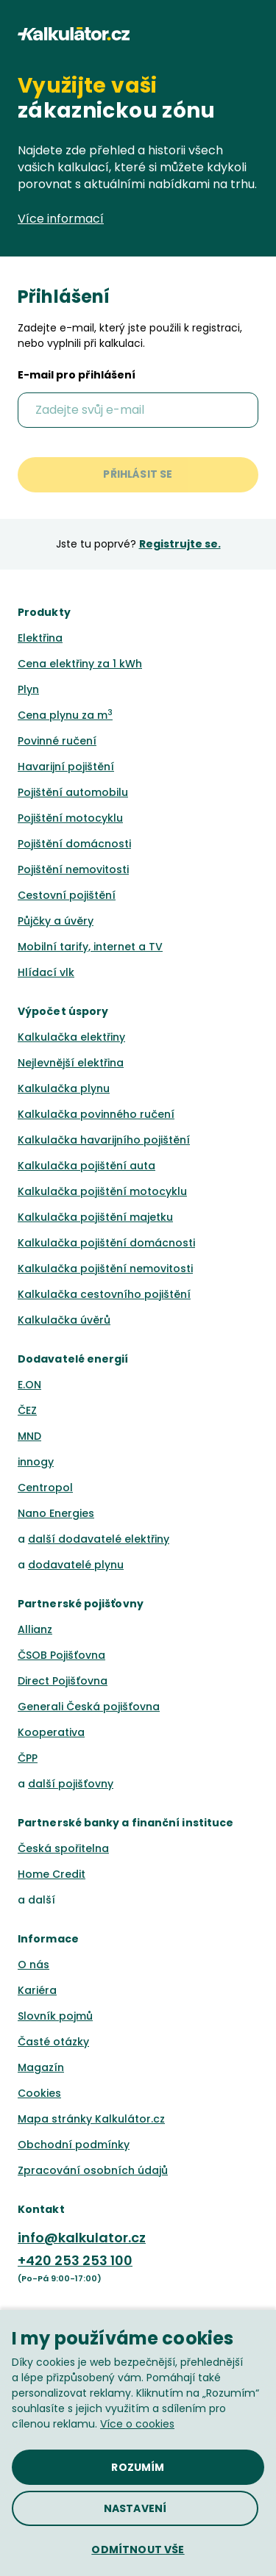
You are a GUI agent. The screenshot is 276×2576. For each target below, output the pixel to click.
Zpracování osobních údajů (93, 2170)
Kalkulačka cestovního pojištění (104, 1294)
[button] (251, 33)
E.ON (29, 1384)
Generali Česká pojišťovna (89, 1706)
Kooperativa (51, 1732)
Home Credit (51, 1874)
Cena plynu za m (65, 715)
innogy (36, 1461)
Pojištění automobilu (73, 792)
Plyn (28, 689)
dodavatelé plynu (76, 1564)
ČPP (28, 1758)
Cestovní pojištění (67, 895)
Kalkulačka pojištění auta (86, 1165)
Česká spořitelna (63, 1848)
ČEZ (27, 1410)
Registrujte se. (180, 544)
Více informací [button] (69, 218)
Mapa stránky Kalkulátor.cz (91, 2119)
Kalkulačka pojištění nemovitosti (105, 1268)
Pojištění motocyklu (70, 818)
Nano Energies (56, 1513)
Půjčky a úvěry (55, 921)
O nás (33, 1964)
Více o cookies (137, 2424)
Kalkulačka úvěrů (64, 1320)
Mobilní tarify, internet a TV (90, 946)
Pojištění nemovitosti (73, 869)
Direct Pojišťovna (62, 1680)
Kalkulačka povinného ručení (96, 1114)
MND (29, 1436)
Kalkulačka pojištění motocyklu (102, 1191)
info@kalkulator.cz (82, 2237)
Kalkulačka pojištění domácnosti (106, 1242)
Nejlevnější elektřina (71, 1062)
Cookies (39, 2093)
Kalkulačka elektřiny (71, 1037)
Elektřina (40, 638)
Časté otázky (53, 2041)
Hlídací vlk (46, 972)
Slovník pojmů (55, 2016)
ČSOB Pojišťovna (61, 1655)
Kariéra (37, 1990)
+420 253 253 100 (75, 2260)
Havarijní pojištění (66, 766)
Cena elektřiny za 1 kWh (80, 663)
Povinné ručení (57, 740)
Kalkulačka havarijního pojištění (104, 1140)
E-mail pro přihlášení (76, 375)
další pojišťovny (70, 1783)
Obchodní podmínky (74, 2144)
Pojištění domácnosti (74, 843)
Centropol (45, 1487)
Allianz (35, 1629)
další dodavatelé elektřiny (98, 1539)
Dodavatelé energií (73, 1359)
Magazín (41, 2067)
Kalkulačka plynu (64, 1088)
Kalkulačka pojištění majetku (95, 1217)
